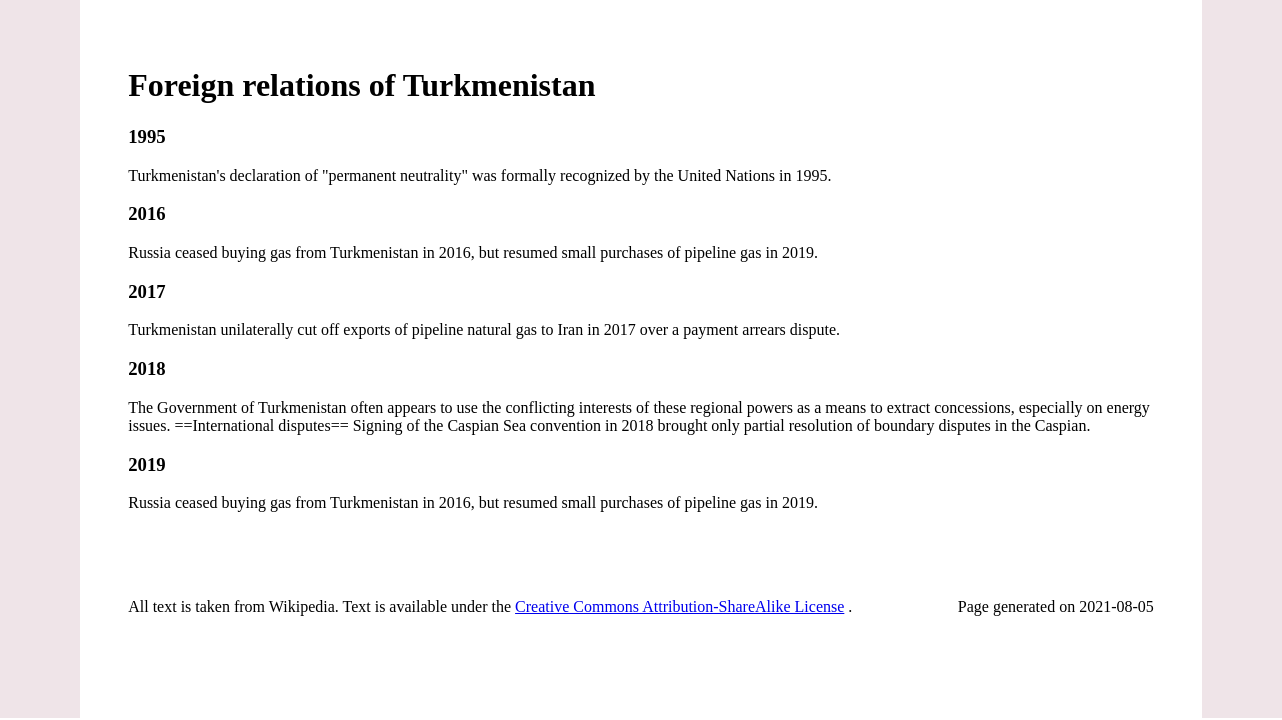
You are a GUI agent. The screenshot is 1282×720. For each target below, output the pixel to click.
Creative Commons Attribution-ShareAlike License (679, 606)
